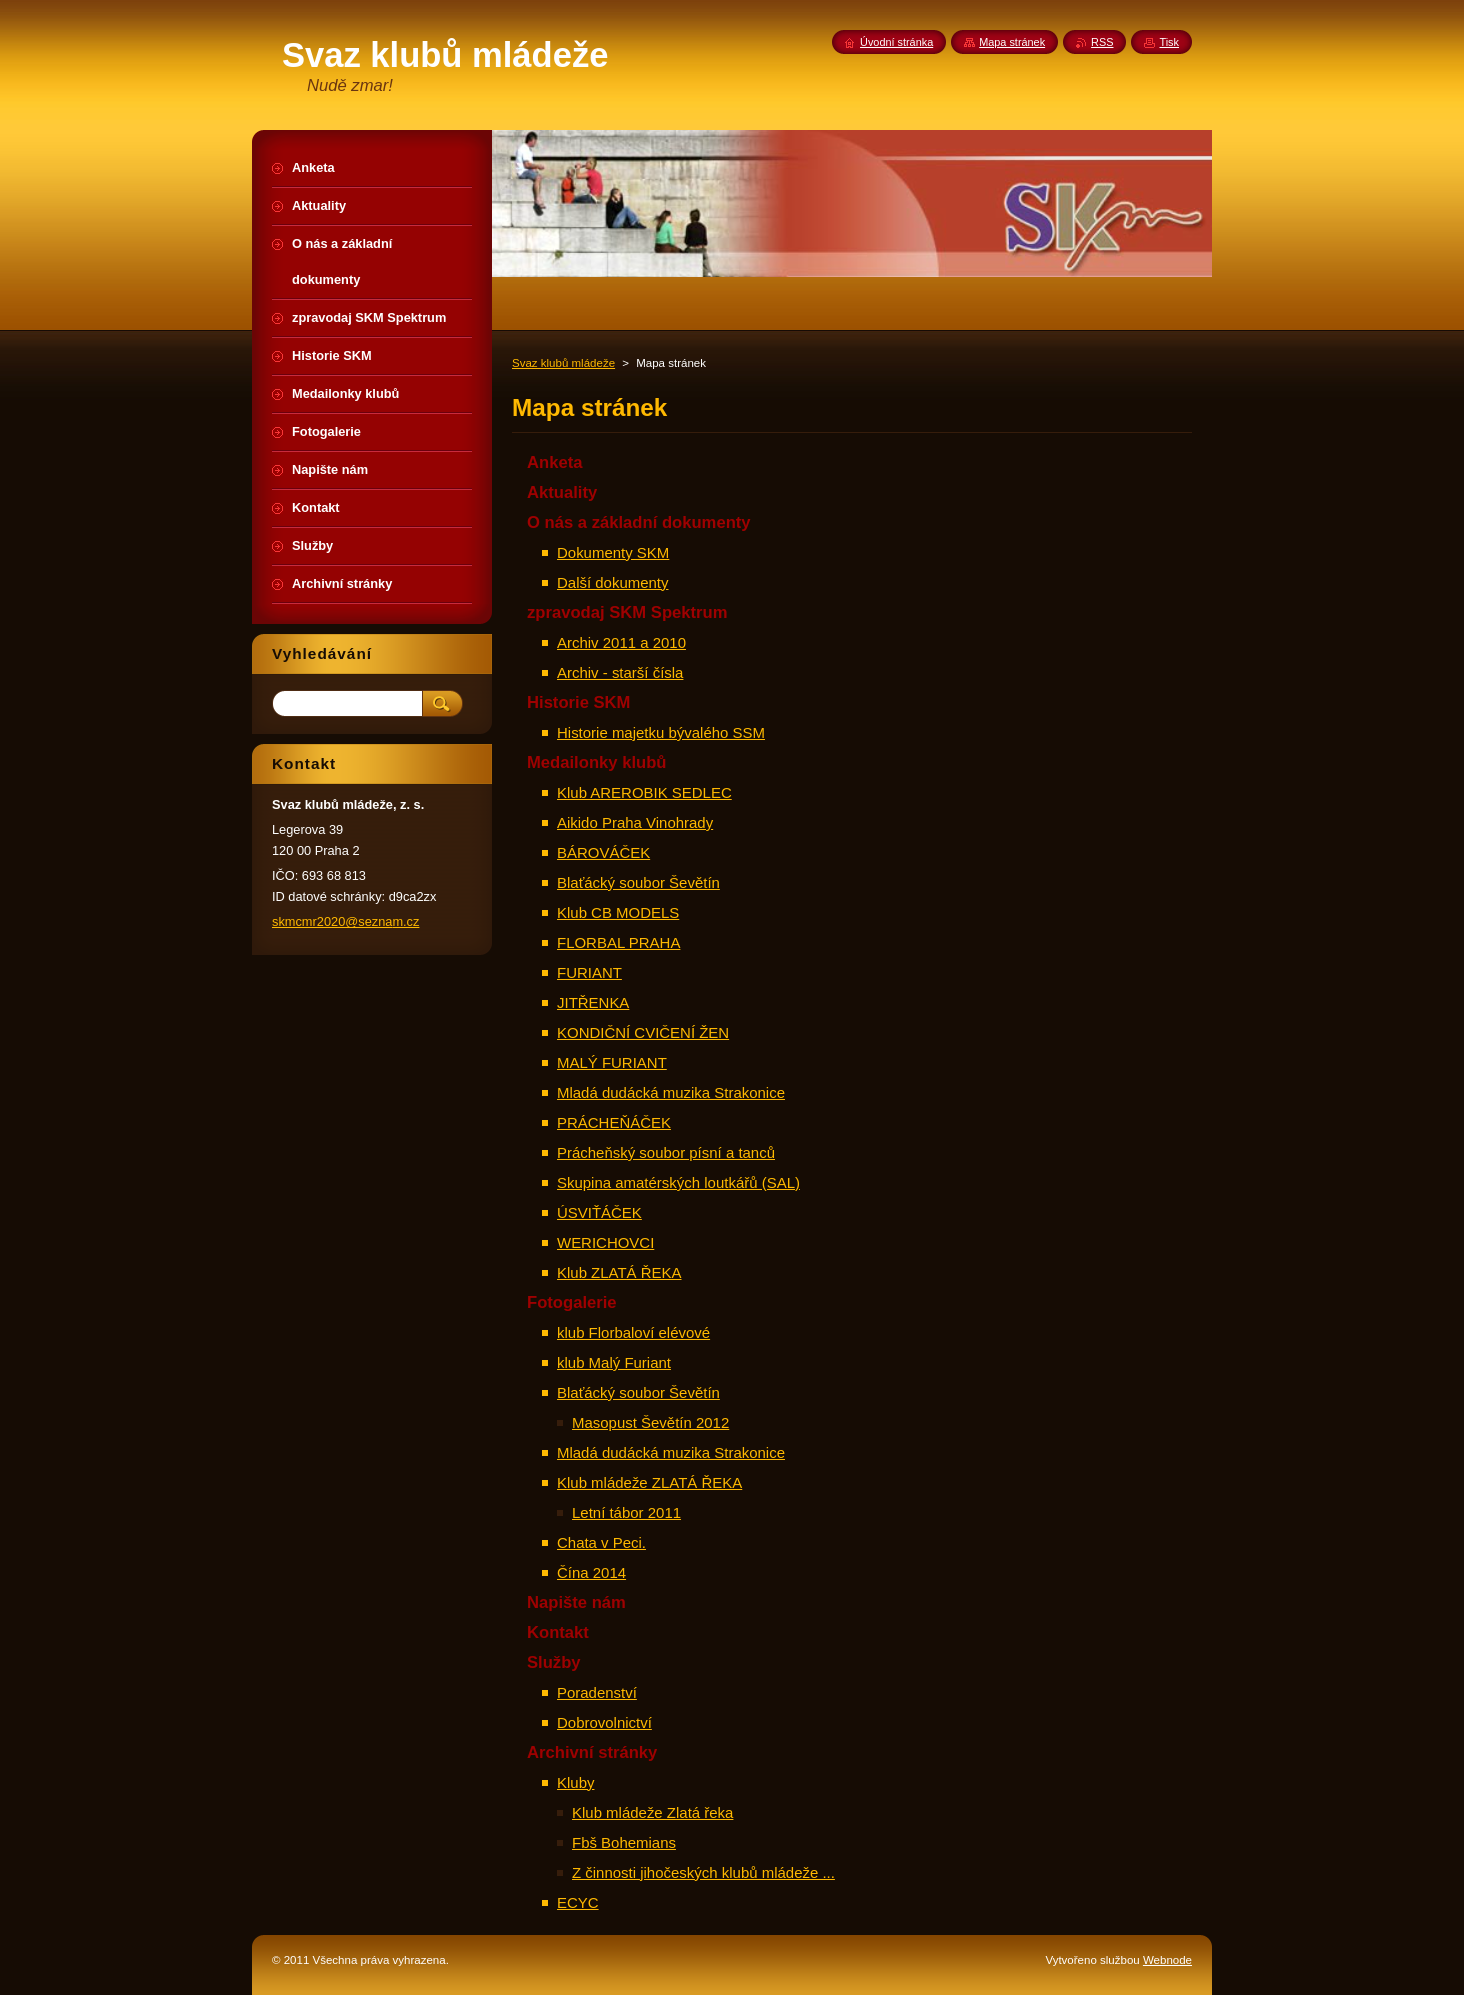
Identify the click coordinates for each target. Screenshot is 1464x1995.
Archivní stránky (592, 1752)
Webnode (1167, 1960)
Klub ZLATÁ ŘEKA (619, 1272)
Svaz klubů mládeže (563, 363)
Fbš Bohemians (624, 1842)
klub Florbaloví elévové (633, 1332)
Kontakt (558, 1632)
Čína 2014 (591, 1572)
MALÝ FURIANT (612, 1062)
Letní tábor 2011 (626, 1512)
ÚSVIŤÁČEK (599, 1212)
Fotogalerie (572, 1302)
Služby (554, 1662)
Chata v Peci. (601, 1542)
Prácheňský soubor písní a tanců (666, 1152)
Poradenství (597, 1692)
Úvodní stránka (896, 42)
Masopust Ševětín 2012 (650, 1422)
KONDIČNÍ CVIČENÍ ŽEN (643, 1032)
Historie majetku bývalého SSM (661, 732)
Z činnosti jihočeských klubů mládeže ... (703, 1872)
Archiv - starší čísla (620, 672)
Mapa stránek (1012, 42)
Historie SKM (578, 702)
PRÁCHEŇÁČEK (614, 1122)
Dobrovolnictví (604, 1722)
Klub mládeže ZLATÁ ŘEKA (649, 1482)
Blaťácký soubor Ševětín (638, 882)
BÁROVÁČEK (603, 852)
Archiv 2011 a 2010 (621, 642)
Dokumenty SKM (613, 552)
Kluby (575, 1782)
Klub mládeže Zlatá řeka (652, 1812)
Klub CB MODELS (618, 912)
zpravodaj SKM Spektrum (627, 612)
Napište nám (576, 1602)
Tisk (1169, 42)
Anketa (554, 462)
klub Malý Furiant (614, 1362)
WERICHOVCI (605, 1242)
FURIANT (589, 972)
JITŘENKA (593, 1002)
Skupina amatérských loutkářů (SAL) (678, 1182)
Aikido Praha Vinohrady (635, 822)
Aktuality (562, 492)
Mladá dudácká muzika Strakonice (671, 1092)
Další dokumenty (612, 582)
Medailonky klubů (597, 762)
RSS (1102, 42)
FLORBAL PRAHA (618, 942)
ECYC (578, 1902)
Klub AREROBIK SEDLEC (644, 792)
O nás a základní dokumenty (639, 522)
